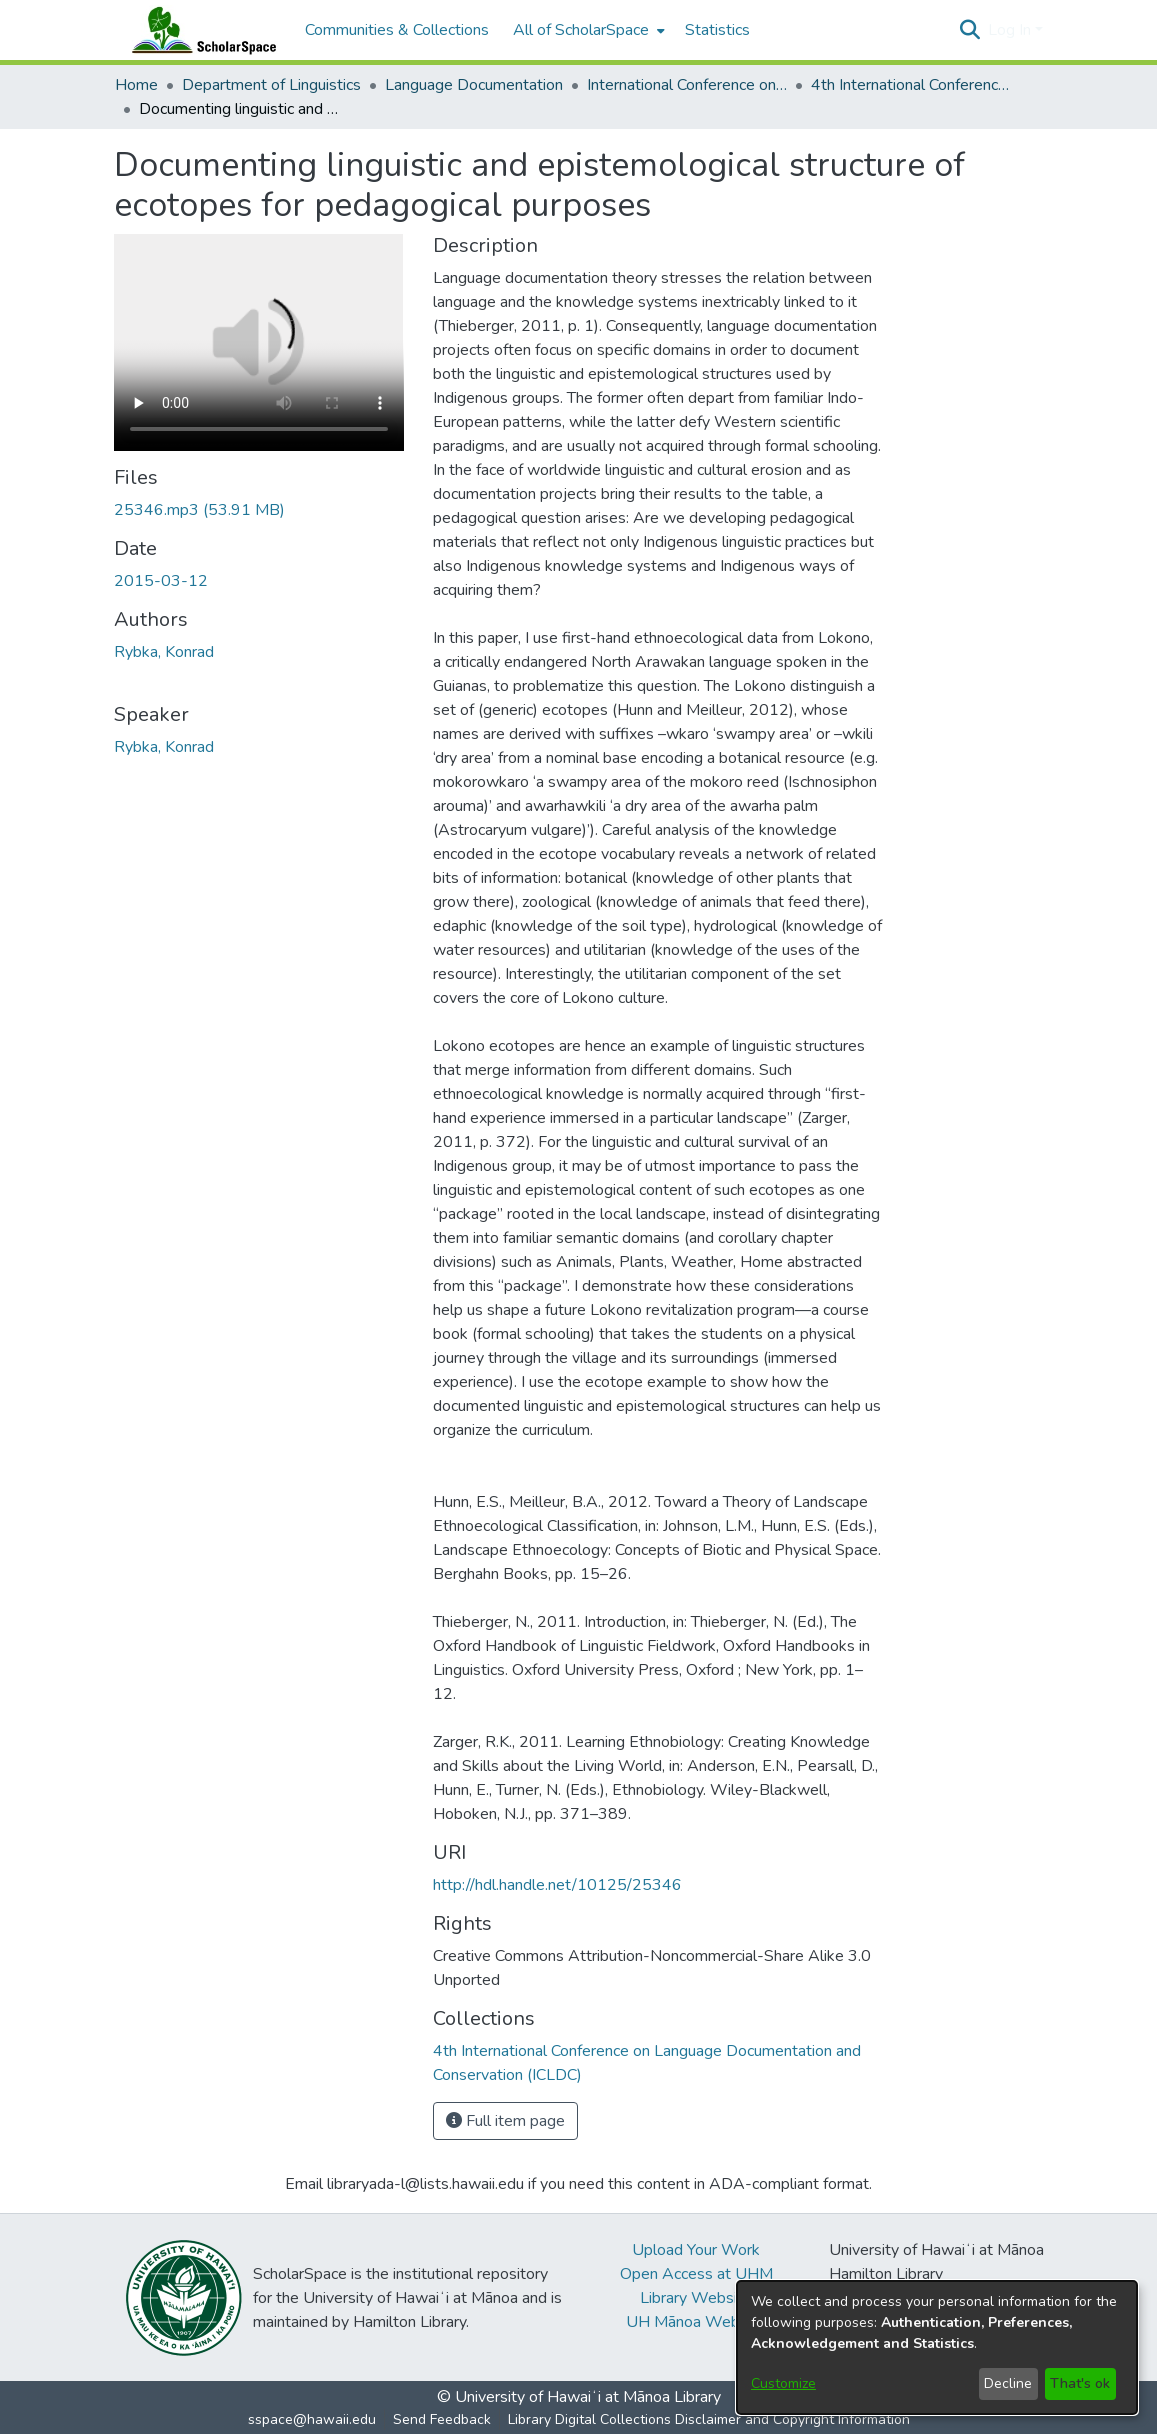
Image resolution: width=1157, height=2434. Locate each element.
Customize (783, 2383)
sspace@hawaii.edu (312, 2419)
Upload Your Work (696, 2250)
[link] (199, 510)
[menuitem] (587, 30)
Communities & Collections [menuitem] (397, 30)
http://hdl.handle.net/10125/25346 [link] (557, 1885)
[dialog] (937, 2347)
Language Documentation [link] (474, 85)
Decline (1008, 2383)
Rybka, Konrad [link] (164, 652)
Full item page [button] (505, 2121)
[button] (970, 30)
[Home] (200, 30)
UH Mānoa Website (696, 2322)
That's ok (1080, 2383)
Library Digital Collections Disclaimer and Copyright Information (709, 2419)
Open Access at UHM (696, 2274)
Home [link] (136, 85)
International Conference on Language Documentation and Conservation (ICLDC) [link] (687, 85)
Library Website (696, 2298)
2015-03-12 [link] (161, 581)
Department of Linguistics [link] (271, 85)
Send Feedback (442, 2419)
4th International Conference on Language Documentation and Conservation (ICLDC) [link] (911, 85)
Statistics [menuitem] (717, 30)
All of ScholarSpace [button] (581, 30)
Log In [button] (1011, 30)
